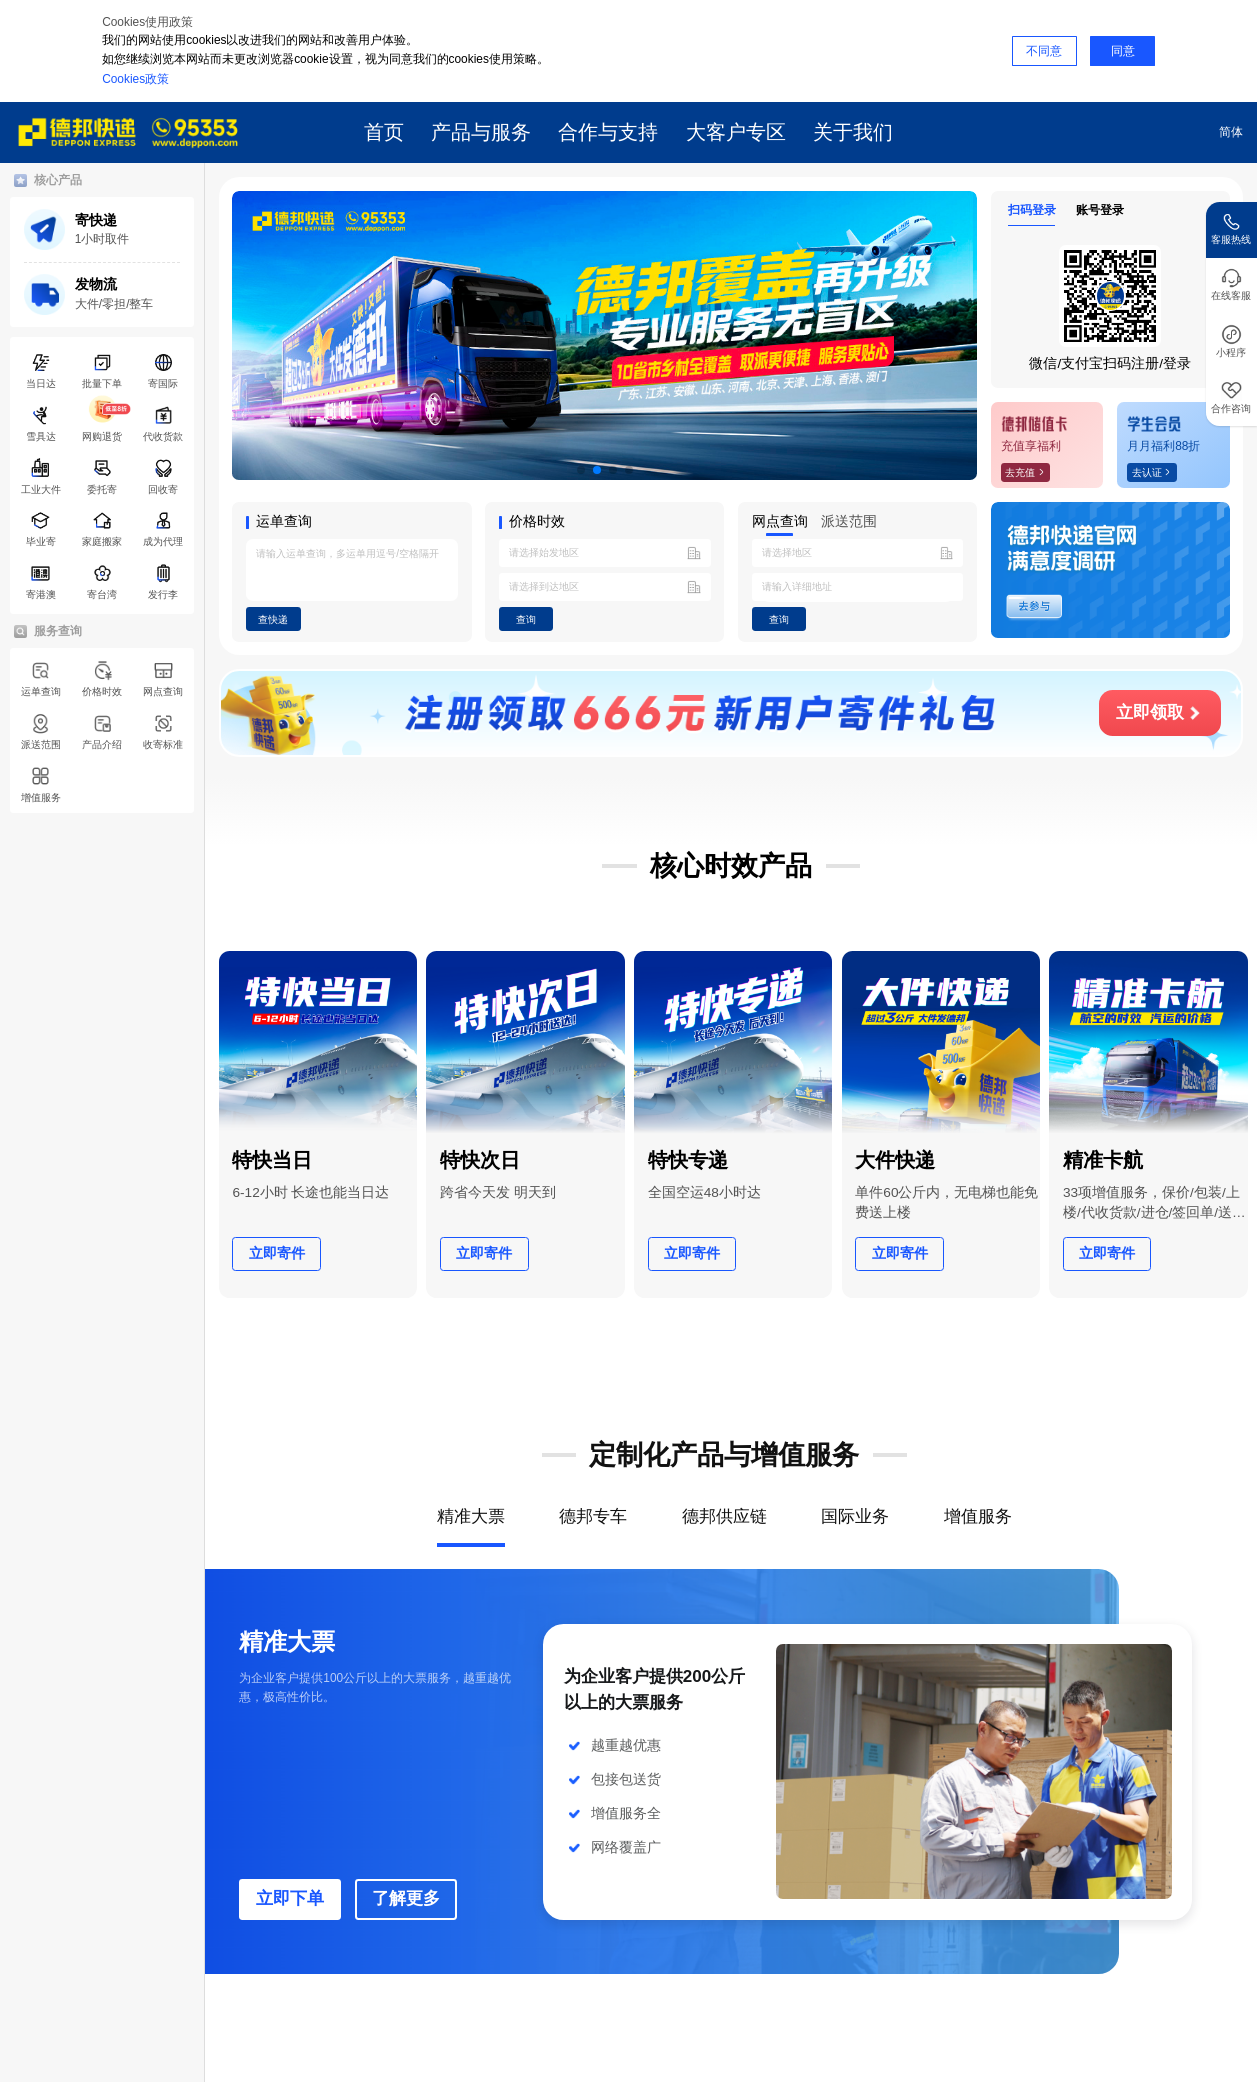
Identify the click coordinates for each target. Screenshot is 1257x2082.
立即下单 (290, 1898)
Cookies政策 (135, 79)
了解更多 (406, 1898)
